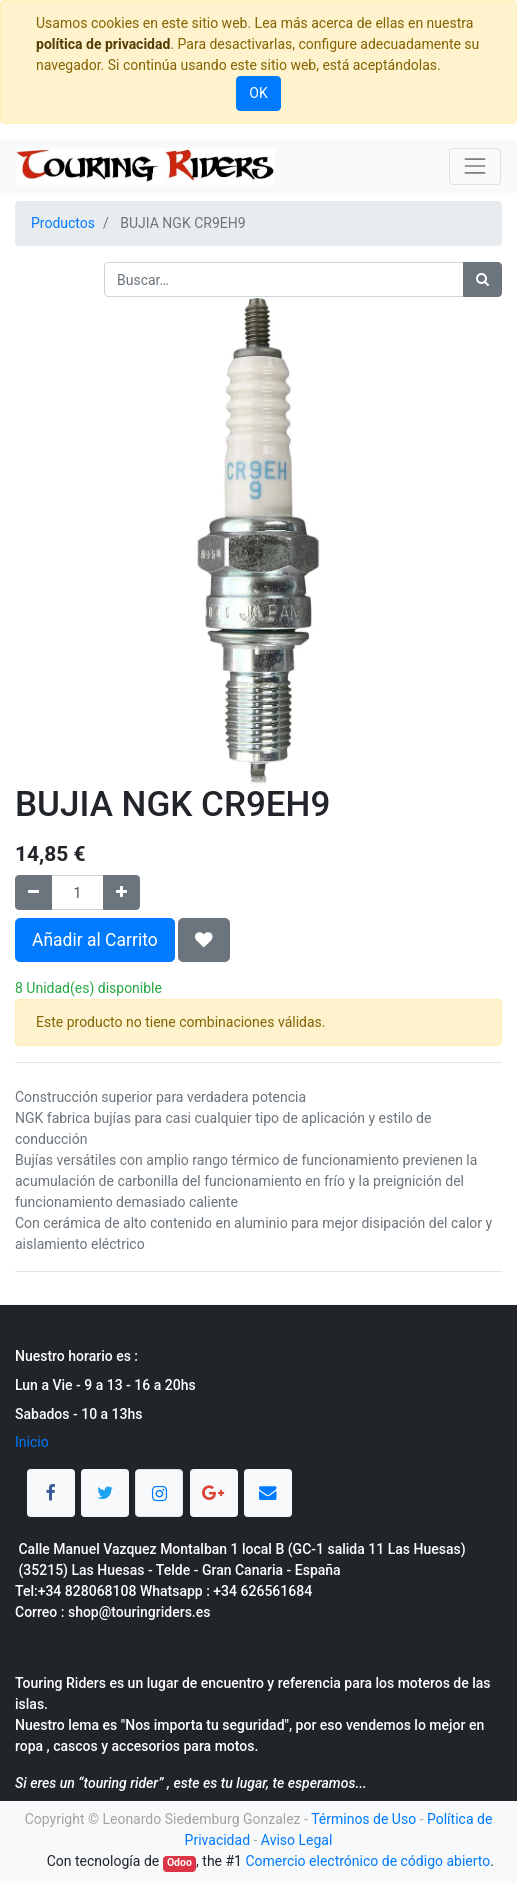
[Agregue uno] (121, 892)
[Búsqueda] (482, 279)
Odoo (179, 1862)
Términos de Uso (363, 1819)
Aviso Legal (297, 1840)
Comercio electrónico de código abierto (367, 1861)
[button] (204, 940)
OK (258, 93)
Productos (63, 223)
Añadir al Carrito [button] (95, 940)
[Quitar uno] (33, 892)
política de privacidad (103, 44)
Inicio (32, 1442)
